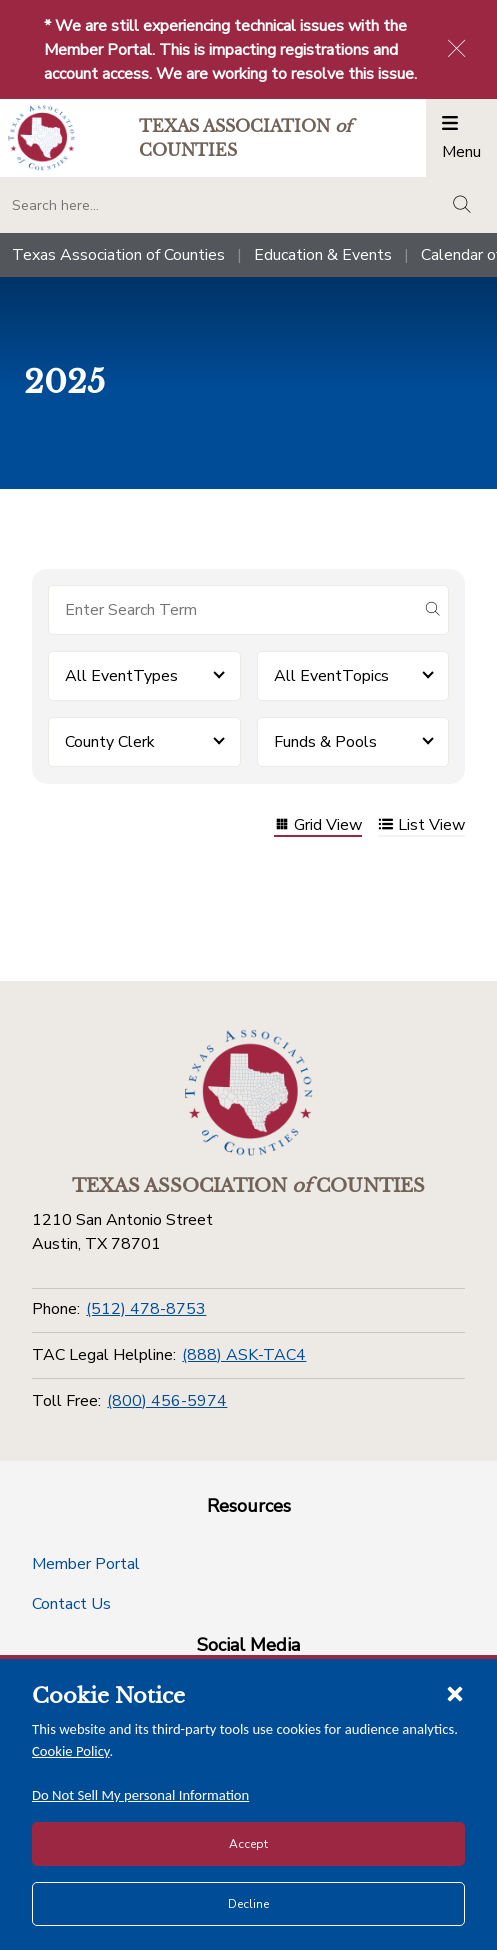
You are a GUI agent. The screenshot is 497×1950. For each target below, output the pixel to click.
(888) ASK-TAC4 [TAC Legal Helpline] (244, 1355)
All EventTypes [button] (121, 676)
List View (421, 826)
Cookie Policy (71, 1751)
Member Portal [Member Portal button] (86, 1564)
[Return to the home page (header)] (41, 137)
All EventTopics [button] (331, 676)
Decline (248, 1904)
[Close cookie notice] (455, 1693)
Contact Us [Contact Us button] (71, 1604)
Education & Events (323, 255)
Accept (248, 1844)
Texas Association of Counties (118, 255)
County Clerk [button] (110, 742)
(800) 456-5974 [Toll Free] (167, 1401)
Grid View (318, 826)
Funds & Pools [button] (325, 742)
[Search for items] (232, 610)
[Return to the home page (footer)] (249, 1093)
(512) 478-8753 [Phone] (146, 1309)
